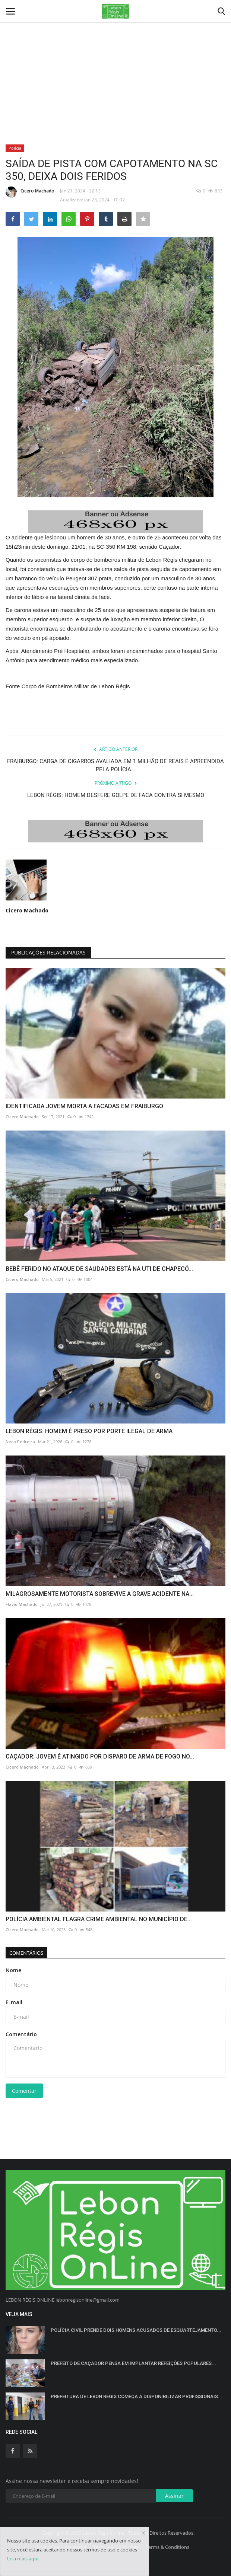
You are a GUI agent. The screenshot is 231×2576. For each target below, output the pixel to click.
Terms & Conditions (167, 2547)
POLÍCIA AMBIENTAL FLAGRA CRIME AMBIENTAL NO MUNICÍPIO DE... (99, 1919)
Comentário (21, 2034)
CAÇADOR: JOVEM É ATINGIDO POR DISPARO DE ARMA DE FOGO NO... (100, 1756)
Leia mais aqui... (24, 2558)
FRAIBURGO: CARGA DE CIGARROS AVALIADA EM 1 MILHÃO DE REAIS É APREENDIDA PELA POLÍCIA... (115, 765)
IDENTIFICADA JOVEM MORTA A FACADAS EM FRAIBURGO (84, 1106)
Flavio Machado (22, 1604)
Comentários (26, 1952)
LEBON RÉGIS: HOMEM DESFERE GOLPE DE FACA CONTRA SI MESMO (115, 795)
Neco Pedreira (20, 1441)
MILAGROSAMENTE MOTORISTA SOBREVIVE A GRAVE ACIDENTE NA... (100, 1593)
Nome (13, 1970)
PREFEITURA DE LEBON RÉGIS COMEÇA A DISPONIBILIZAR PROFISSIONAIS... (136, 2396)
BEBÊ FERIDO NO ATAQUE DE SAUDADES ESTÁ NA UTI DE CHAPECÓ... (99, 1268)
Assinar (174, 2495)
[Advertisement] (115, 56)
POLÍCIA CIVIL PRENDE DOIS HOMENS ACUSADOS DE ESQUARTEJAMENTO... (136, 2330)
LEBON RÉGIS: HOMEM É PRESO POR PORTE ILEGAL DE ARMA (89, 1431)
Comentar (24, 2090)
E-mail (14, 2002)
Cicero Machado (30, 192)
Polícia (15, 148)
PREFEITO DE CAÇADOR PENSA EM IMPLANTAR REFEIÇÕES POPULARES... (133, 2363)
